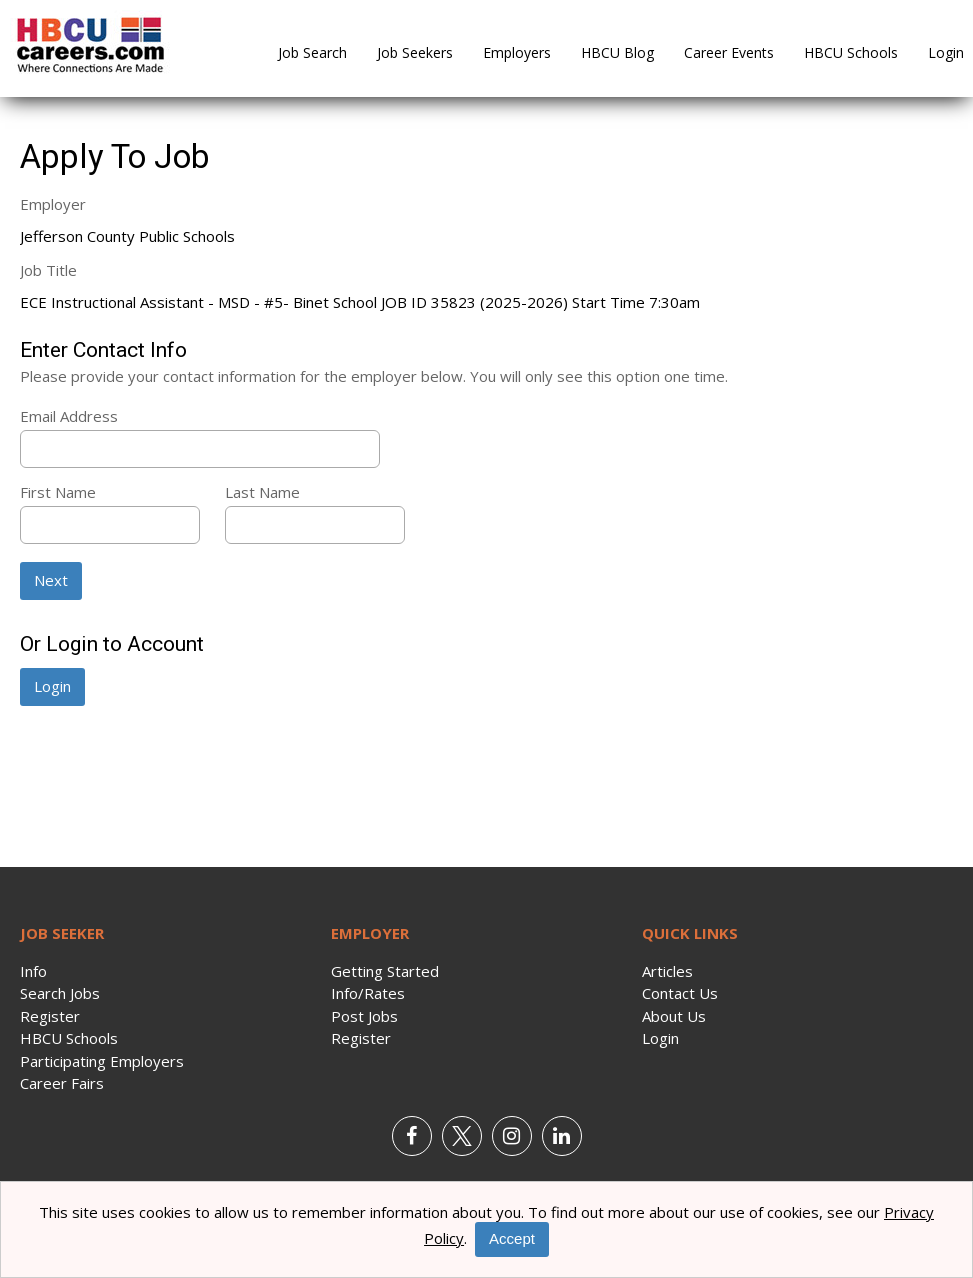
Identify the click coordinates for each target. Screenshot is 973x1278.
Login (946, 52)
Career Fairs (62, 1083)
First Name (58, 492)
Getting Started (385, 971)
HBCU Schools (851, 52)
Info (33, 971)
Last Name (262, 492)
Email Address (69, 416)
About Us (674, 1016)
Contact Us (680, 993)
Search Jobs (60, 993)
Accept (512, 1238)
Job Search (312, 52)
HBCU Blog (617, 52)
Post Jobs (364, 1016)
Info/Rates (368, 993)
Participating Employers (102, 1061)
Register (50, 1016)
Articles (667, 971)
